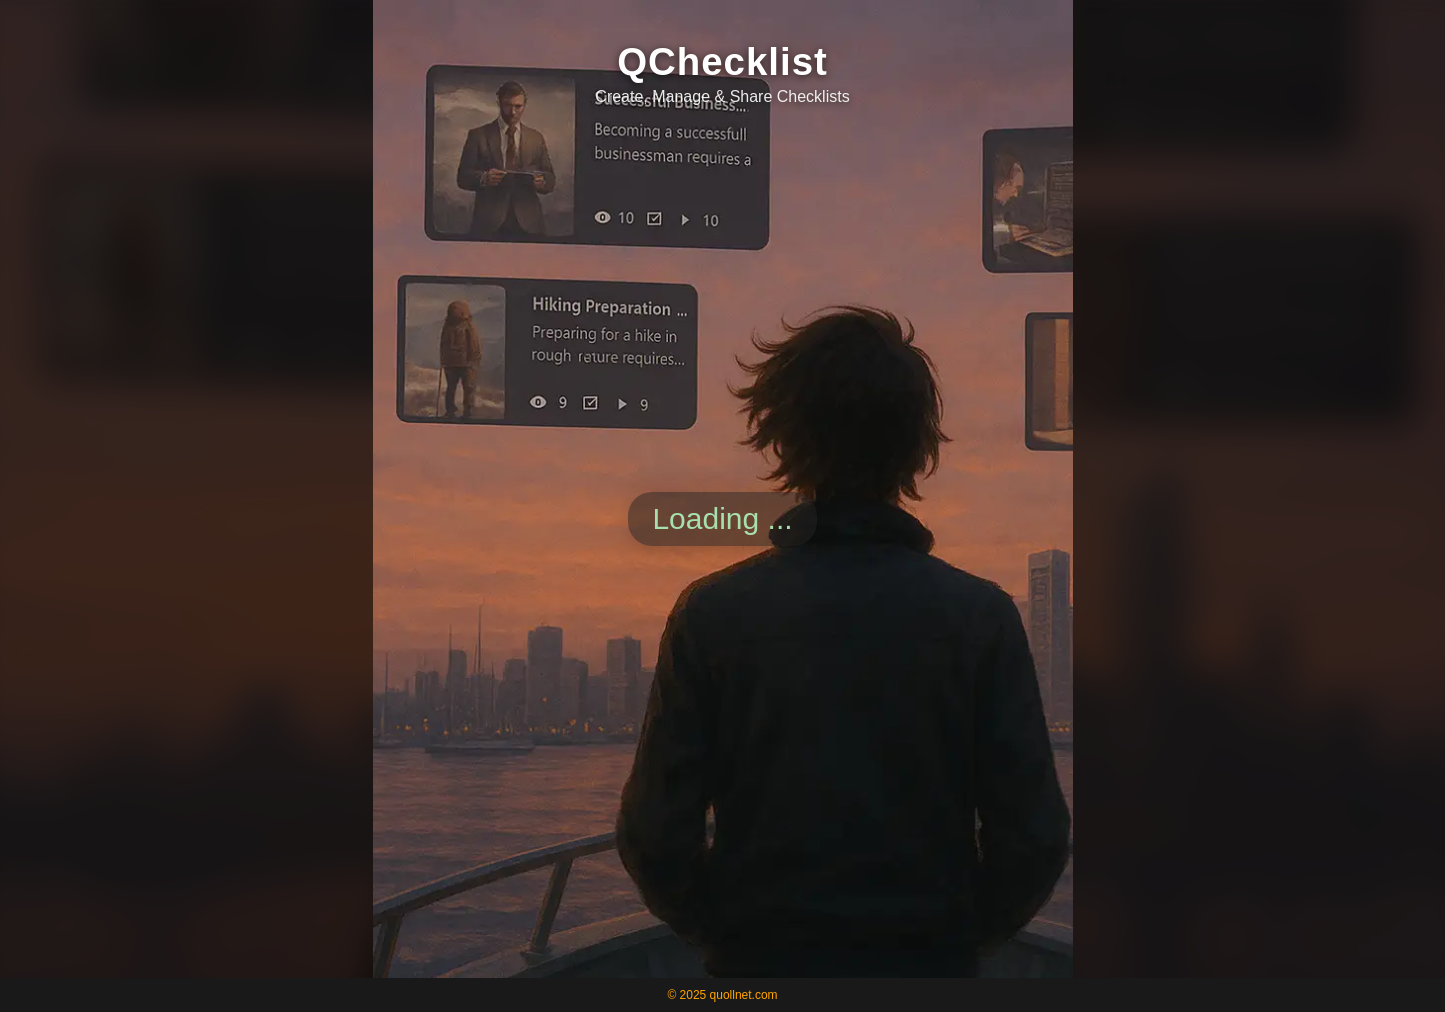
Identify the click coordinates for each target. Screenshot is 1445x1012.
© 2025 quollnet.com (722, 995)
